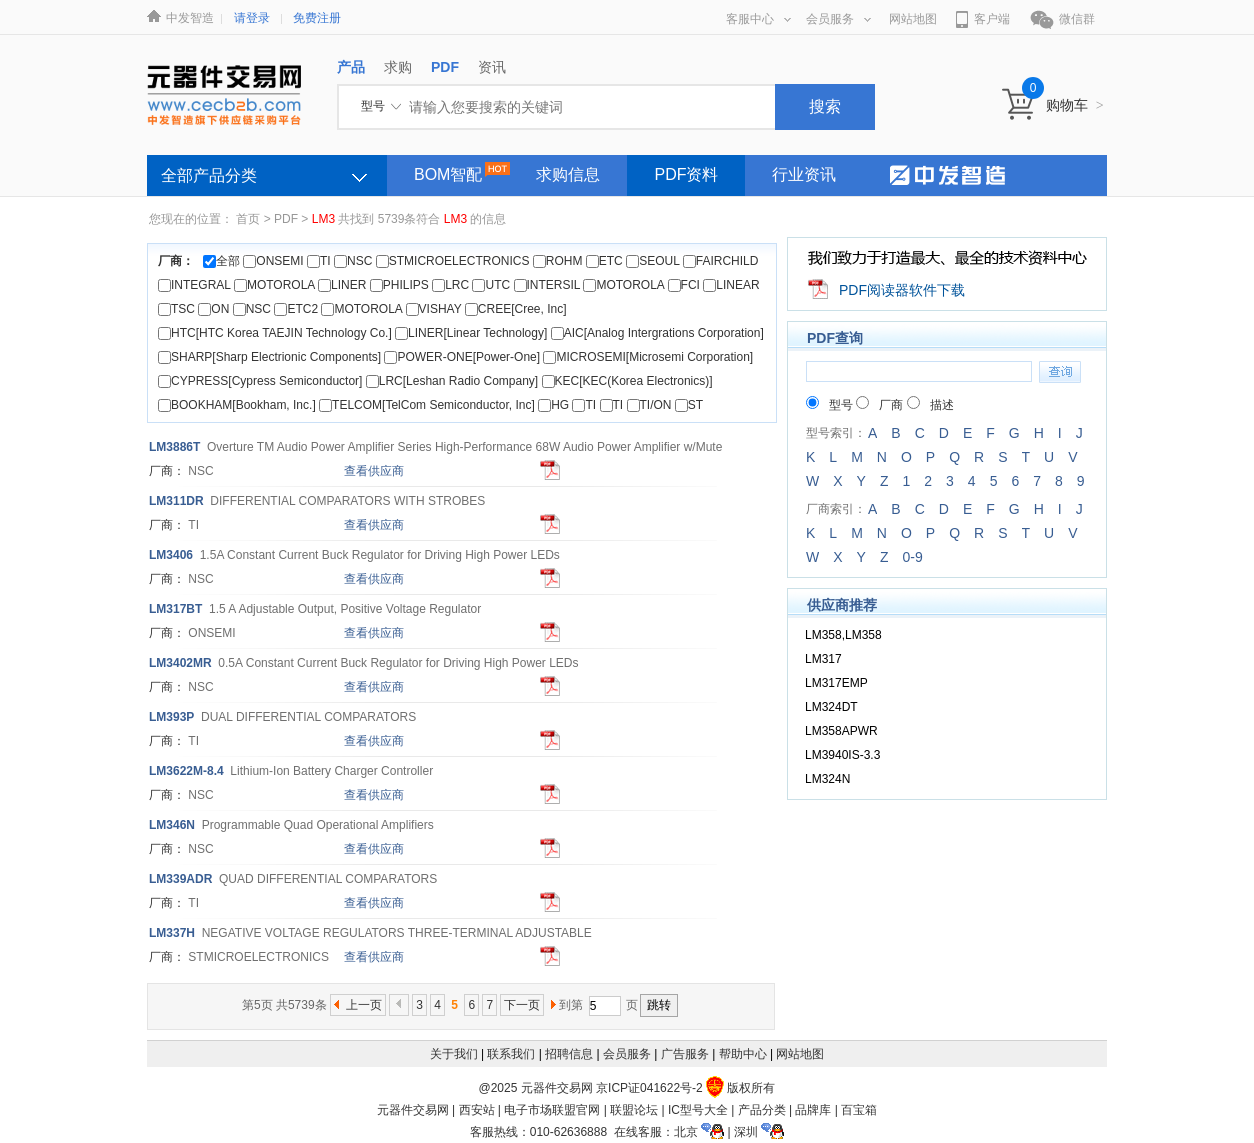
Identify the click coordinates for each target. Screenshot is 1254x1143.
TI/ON (649, 405)
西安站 (477, 1110)
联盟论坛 (634, 1110)
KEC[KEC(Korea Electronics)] (627, 381)
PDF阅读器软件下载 (902, 290)
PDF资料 (686, 174)
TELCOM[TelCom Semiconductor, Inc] (427, 405)
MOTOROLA (274, 285)
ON (213, 309)
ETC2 (296, 309)
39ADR (180, 879)
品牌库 (813, 1110)
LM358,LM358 (843, 635)
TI (319, 261)
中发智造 (190, 18)
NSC (353, 261)
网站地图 (913, 19)
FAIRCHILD (721, 261)
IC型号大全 (698, 1110)
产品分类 (762, 1110)
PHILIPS (399, 285)
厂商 (879, 405)
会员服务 (838, 19)
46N (172, 825)
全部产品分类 (209, 175)
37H (172, 933)
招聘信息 (569, 1054)
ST (689, 405)
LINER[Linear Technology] (471, 333)
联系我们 (511, 1054)
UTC (491, 285)
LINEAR (731, 285)
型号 (829, 405)
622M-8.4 (186, 771)
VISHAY (434, 309)
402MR (180, 663)
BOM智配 (448, 174)
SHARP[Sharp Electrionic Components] (269, 357)
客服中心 (758, 19)
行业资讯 (804, 174)
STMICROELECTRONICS (453, 261)
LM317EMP (836, 683)
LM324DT (831, 707)
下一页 (522, 1005)
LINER (342, 285)
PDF (286, 219)
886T (174, 447)
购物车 (1075, 105)
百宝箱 (859, 1110)
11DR (176, 501)
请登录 (252, 18)
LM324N (827, 779)
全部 (221, 261)
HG (553, 405)
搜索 (825, 106)
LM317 (823, 659)
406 (171, 555)
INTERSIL (547, 285)
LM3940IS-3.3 (842, 755)
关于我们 (454, 1054)
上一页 (364, 1005)
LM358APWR (841, 731)
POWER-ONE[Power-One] (462, 357)
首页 (248, 219)
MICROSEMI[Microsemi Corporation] (648, 357)
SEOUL (652, 261)
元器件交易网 (413, 1110)
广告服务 (685, 1054)
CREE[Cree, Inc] (516, 309)
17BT (175, 609)
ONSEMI (273, 261)
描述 (930, 405)
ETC (604, 261)
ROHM (558, 261)
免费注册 (317, 18)
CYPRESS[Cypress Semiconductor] (260, 381)
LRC (450, 285)
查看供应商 (374, 471)
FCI (684, 285)
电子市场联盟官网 (552, 1110)
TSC (176, 309)
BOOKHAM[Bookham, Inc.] (237, 405)
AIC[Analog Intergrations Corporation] (657, 333)
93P (171, 717)
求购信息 (568, 174)
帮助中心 (743, 1054)
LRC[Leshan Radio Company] (452, 381)
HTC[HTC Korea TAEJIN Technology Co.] (275, 333)
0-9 (912, 557)
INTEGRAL (194, 285)
